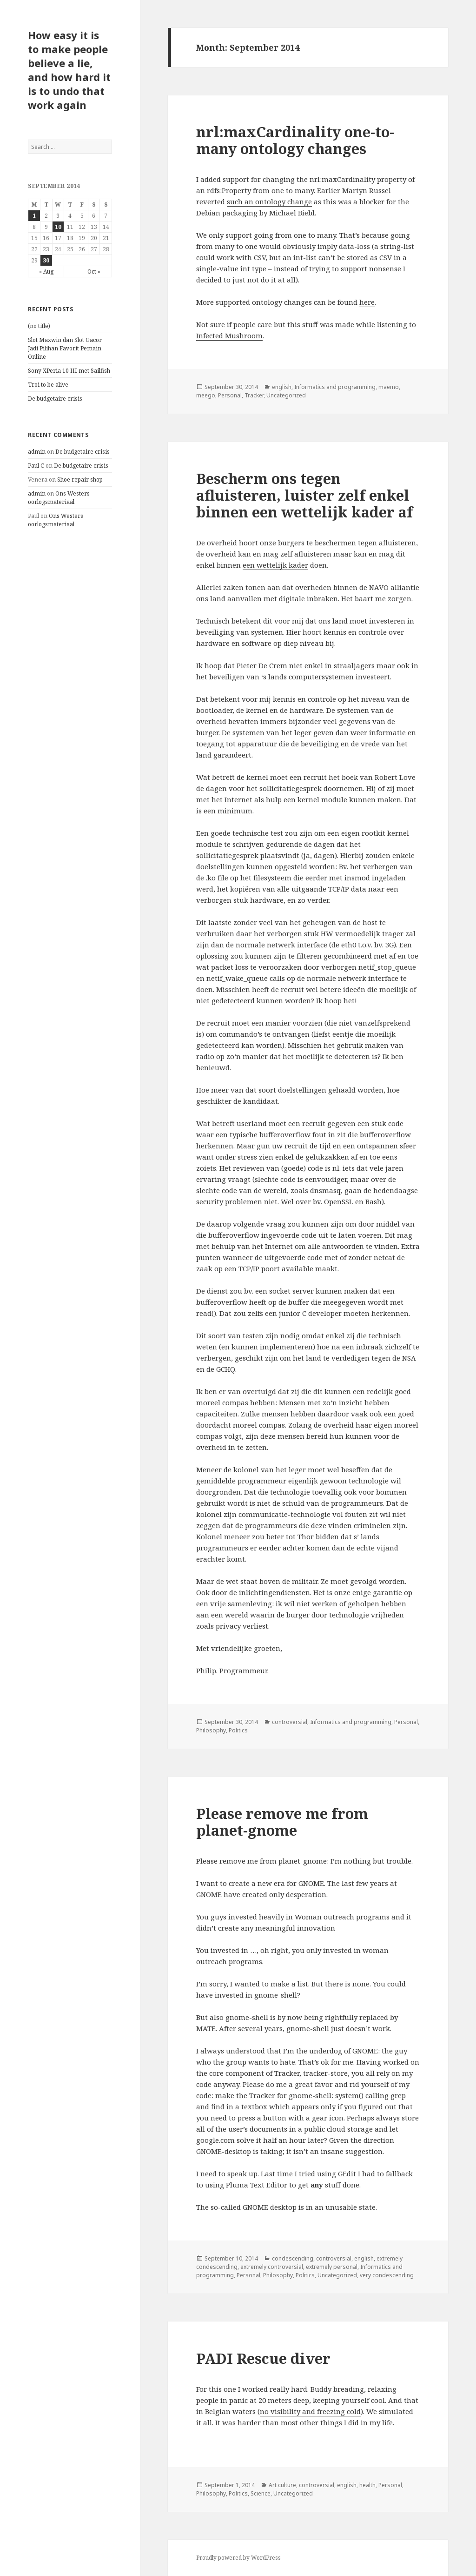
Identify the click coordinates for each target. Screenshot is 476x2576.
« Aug (46, 271)
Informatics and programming (335, 387)
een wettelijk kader (275, 565)
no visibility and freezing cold (310, 2411)
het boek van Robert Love (372, 777)
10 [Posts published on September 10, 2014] (58, 227)
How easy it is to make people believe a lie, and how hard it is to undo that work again (69, 70)
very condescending (387, 2275)
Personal (230, 395)
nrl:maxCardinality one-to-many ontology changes (295, 140)
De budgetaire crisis (55, 398)
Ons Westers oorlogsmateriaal (59, 498)
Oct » (93, 271)
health (367, 2485)
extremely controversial (271, 2267)
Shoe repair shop (80, 479)
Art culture (282, 2485)
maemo (388, 387)
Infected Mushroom (229, 335)
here (367, 302)
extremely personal (331, 2267)
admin (37, 452)
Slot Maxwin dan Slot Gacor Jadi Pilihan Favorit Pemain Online (65, 348)
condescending (292, 2258)
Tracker (254, 395)
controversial (289, 1722)
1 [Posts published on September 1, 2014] (34, 216)
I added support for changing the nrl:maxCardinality (285, 179)
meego (205, 395)
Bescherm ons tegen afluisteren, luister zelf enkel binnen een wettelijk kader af (304, 495)
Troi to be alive (48, 385)
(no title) (39, 326)
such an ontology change (269, 201)
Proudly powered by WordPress (238, 2558)
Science (261, 2493)
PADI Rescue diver (263, 2358)
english (281, 387)
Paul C (36, 466)
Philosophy (211, 1730)
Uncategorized (286, 395)
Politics (238, 1730)
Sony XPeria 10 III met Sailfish (69, 371)
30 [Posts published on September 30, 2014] (46, 260)
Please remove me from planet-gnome (282, 1822)
